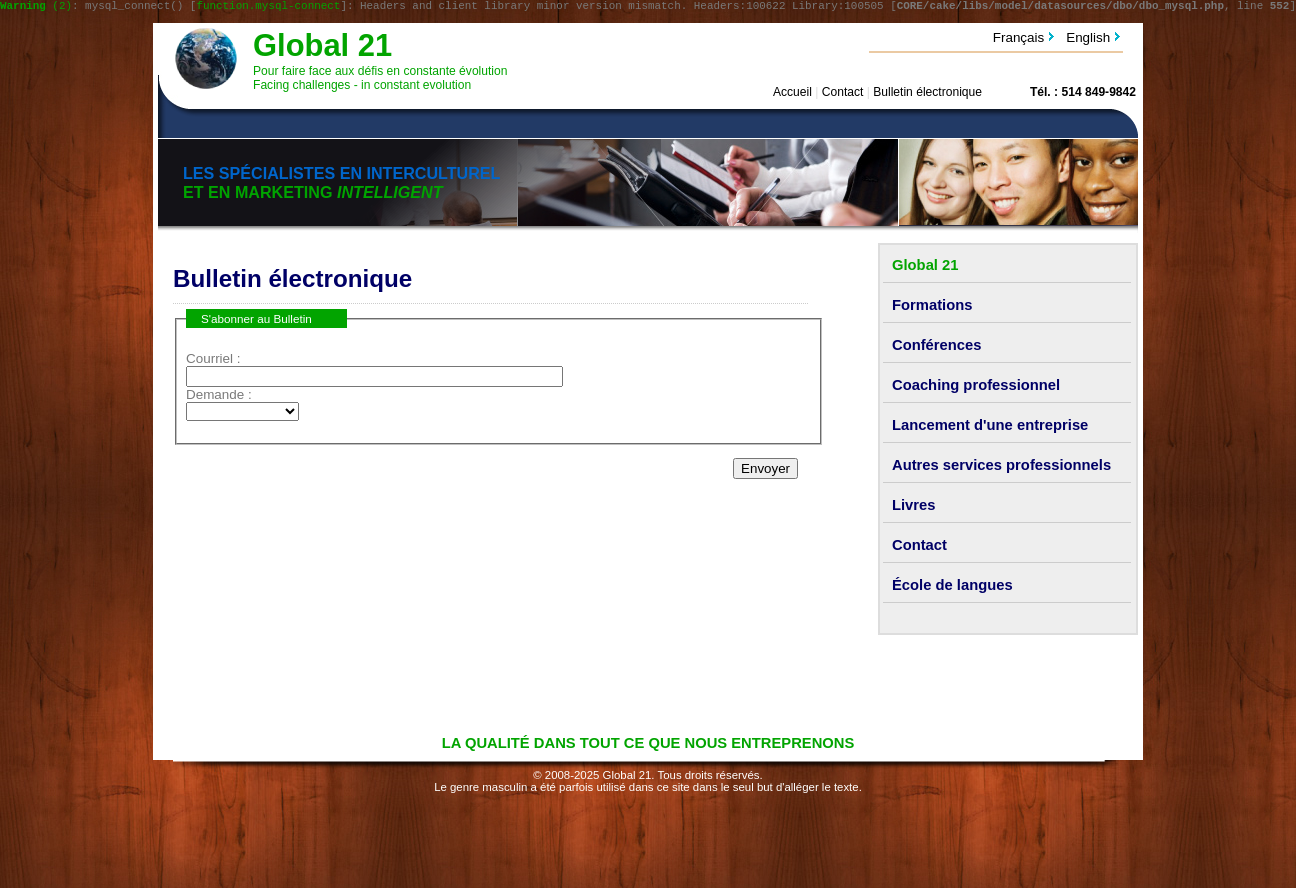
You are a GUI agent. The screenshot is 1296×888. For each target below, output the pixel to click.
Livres (914, 508)
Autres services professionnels (1001, 468)
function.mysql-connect (268, 7)
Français (1019, 40)
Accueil (792, 95)
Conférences (936, 348)
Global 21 (322, 48)
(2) (36, 7)
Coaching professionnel (976, 388)
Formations (932, 308)
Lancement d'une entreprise (990, 428)
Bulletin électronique (927, 95)
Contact (843, 95)
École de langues (952, 588)
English (1088, 40)
